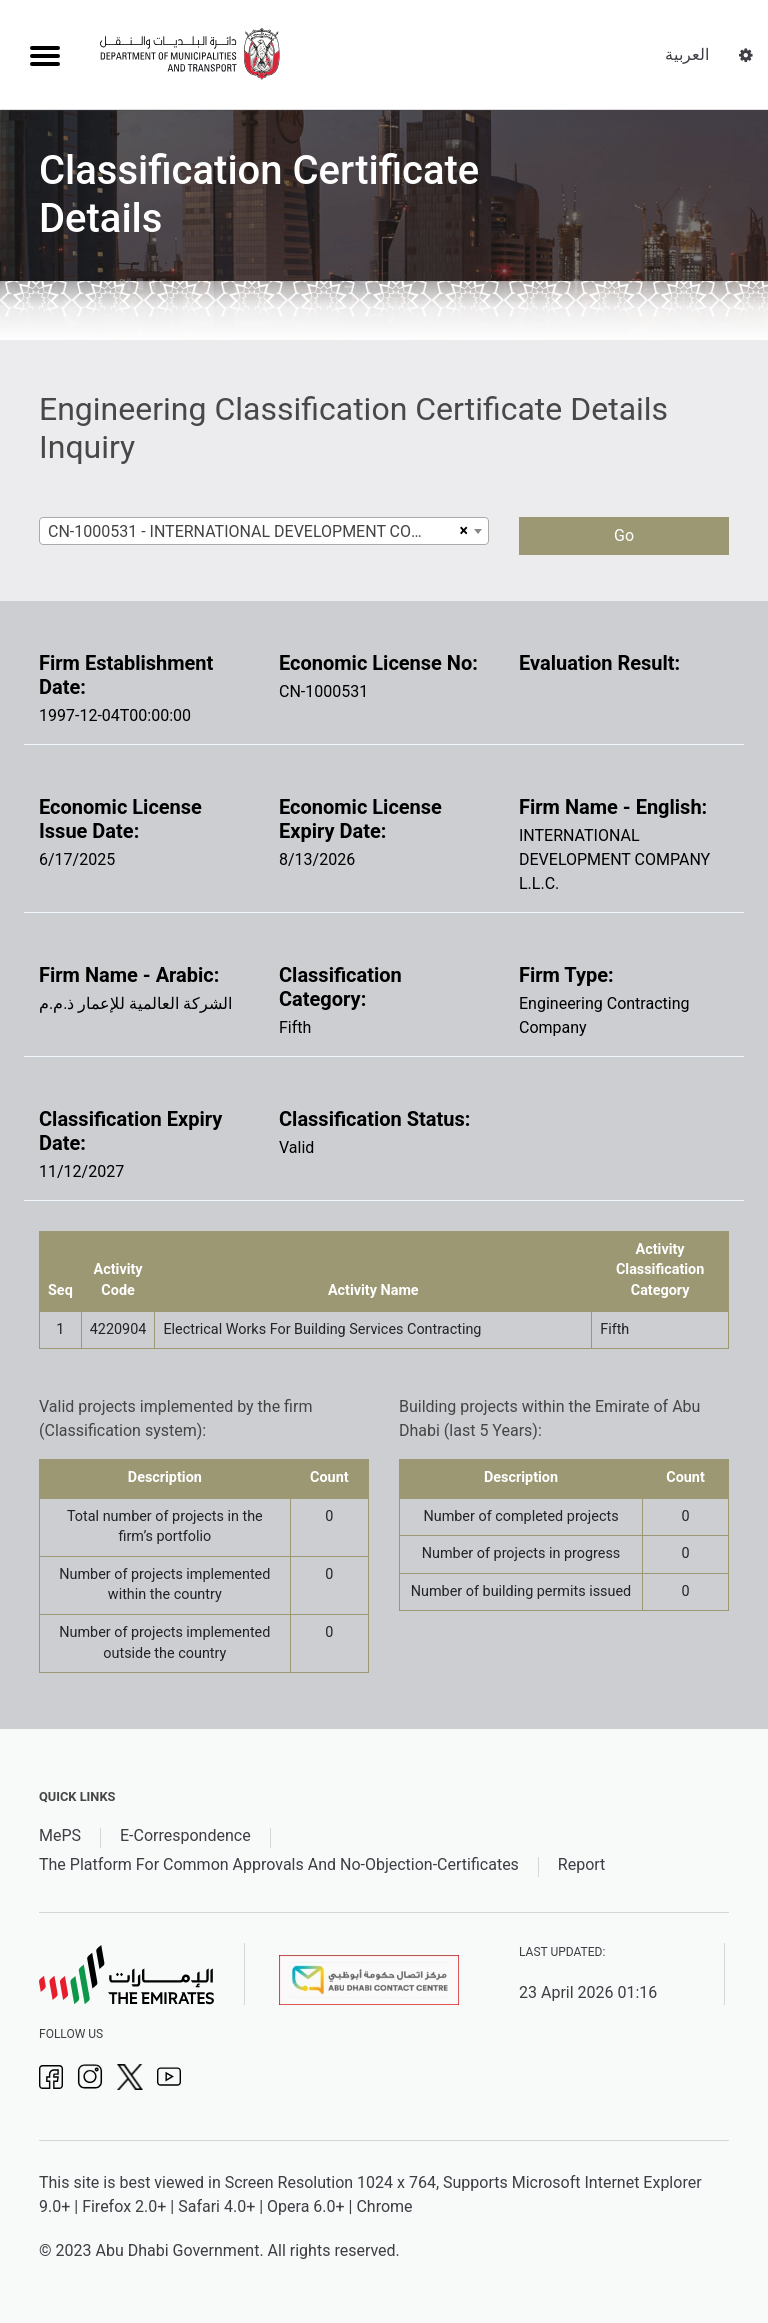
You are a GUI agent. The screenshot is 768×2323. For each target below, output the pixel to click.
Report (582, 1864)
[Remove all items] (461, 531)
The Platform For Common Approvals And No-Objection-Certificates (279, 1864)
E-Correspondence (185, 1835)
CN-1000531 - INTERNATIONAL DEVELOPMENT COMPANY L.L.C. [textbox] (251, 531)
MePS (60, 1835)
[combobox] (264, 531)
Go (624, 535)
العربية (687, 54)
